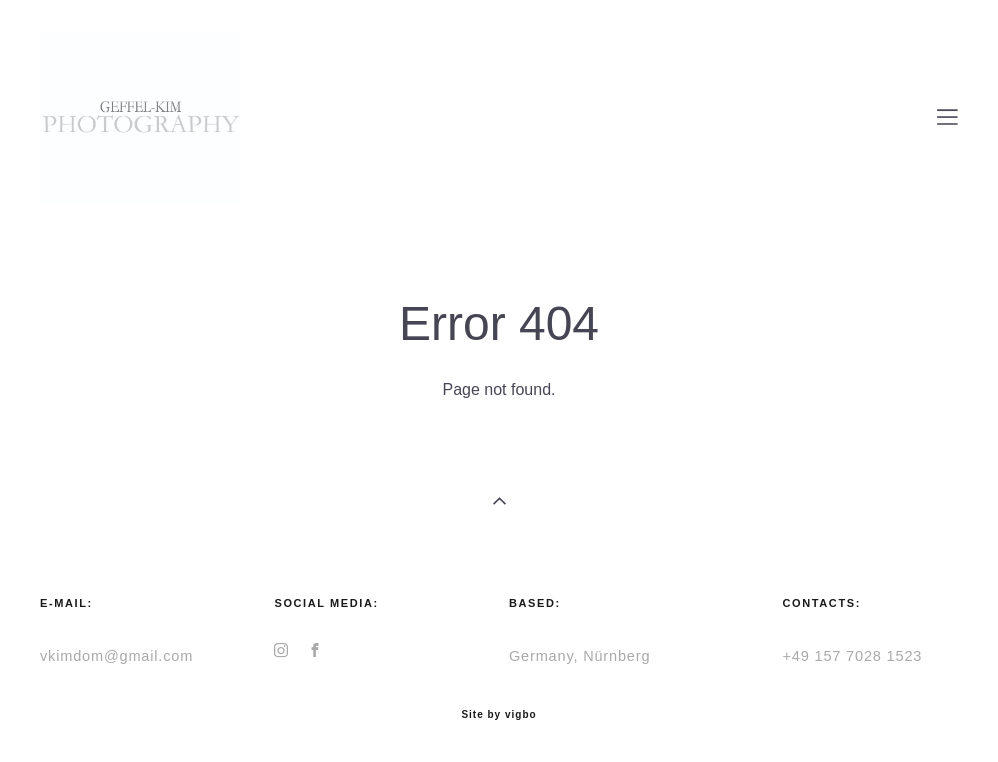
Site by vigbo (498, 715)
